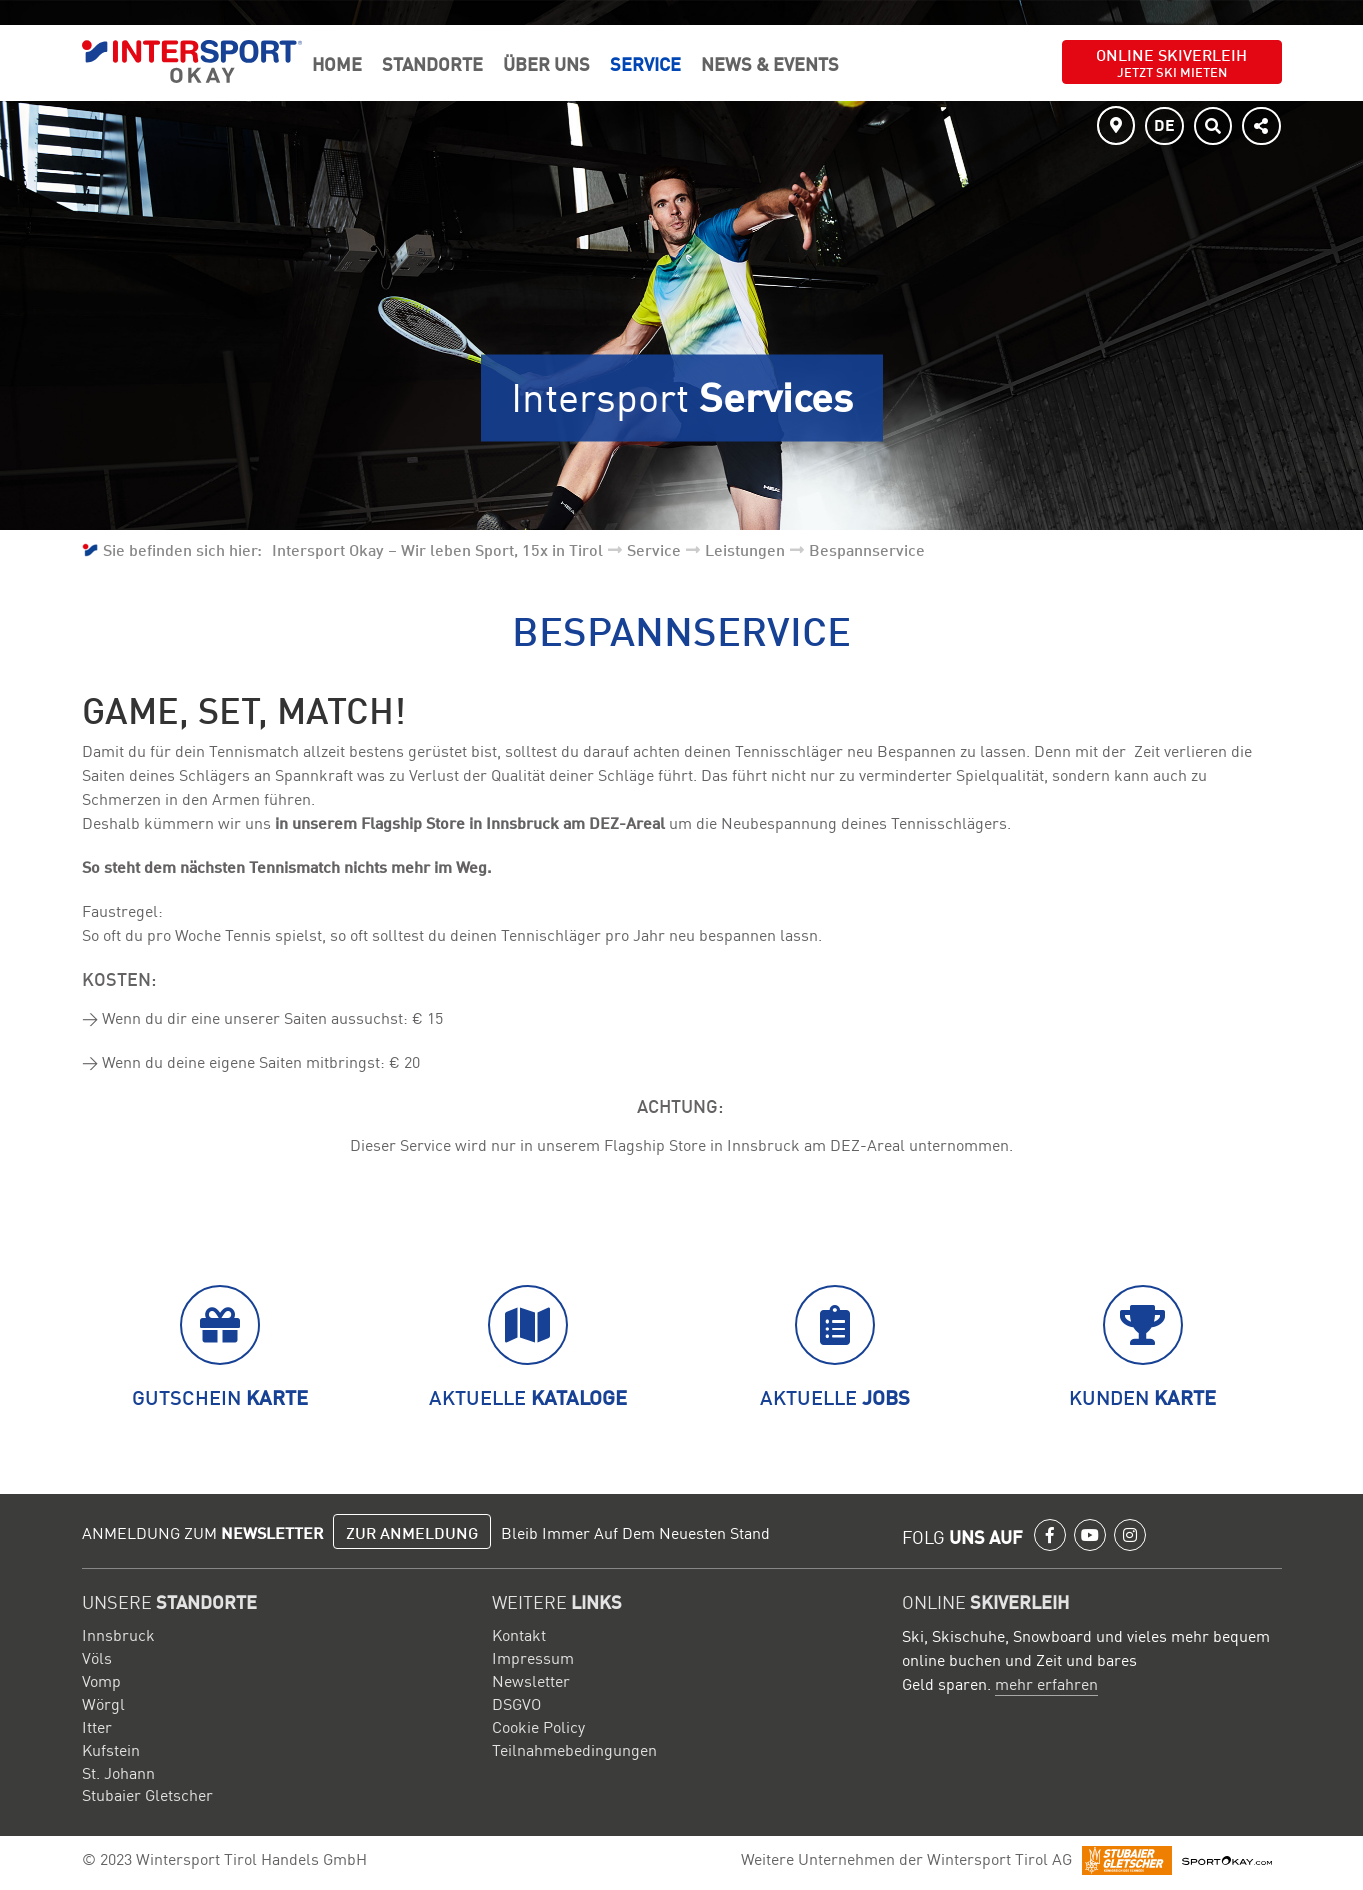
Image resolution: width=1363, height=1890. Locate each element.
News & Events (770, 63)
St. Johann (118, 1772)
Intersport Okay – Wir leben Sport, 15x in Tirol (437, 549)
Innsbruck (118, 1634)
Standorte (432, 63)
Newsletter (531, 1680)
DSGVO (516, 1703)
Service (645, 63)
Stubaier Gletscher (147, 1794)
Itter (97, 1726)
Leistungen (745, 549)
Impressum (533, 1657)
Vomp (101, 1680)
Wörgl (103, 1703)
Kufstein (111, 1749)
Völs (97, 1657)
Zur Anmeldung (412, 1532)
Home (337, 63)
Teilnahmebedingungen (574, 1749)
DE (1164, 124)
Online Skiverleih (1171, 61)
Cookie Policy (538, 1726)
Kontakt (519, 1634)
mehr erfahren (1046, 1683)
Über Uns (546, 63)
